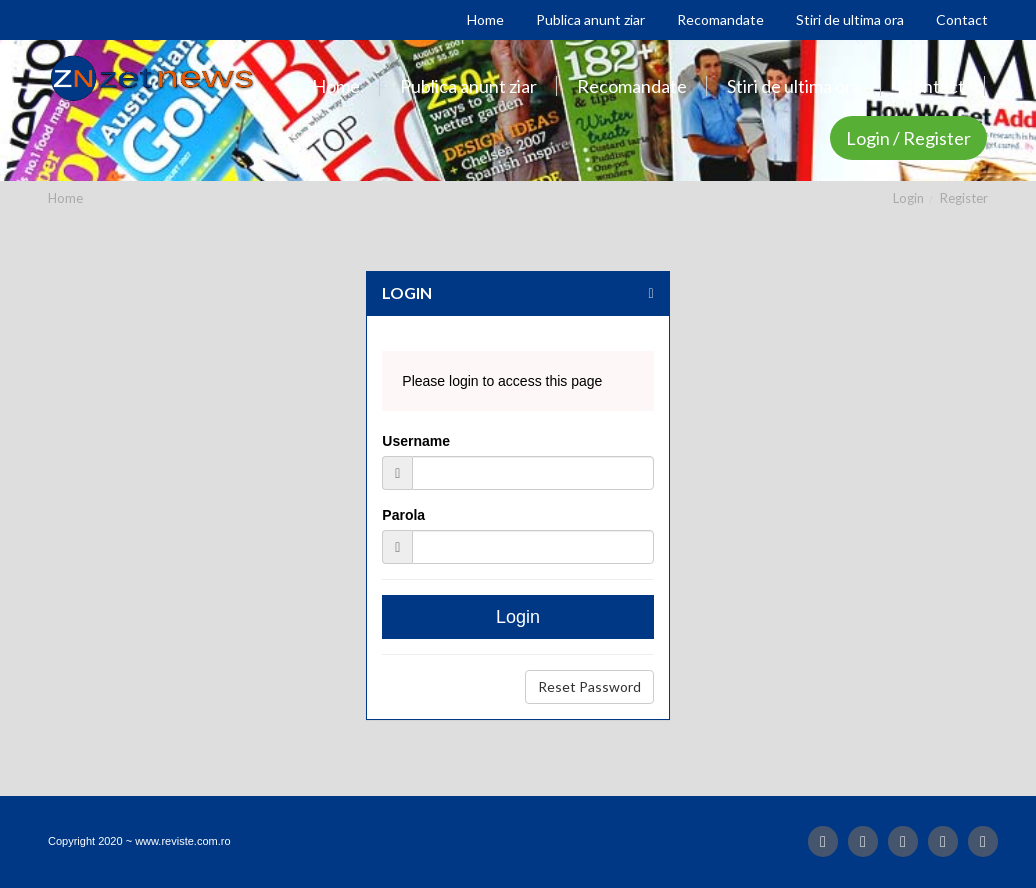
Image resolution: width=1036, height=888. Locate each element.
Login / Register (908, 138)
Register (964, 198)
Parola (403, 515)
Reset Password (589, 686)
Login (908, 198)
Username (416, 441)
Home (65, 198)
